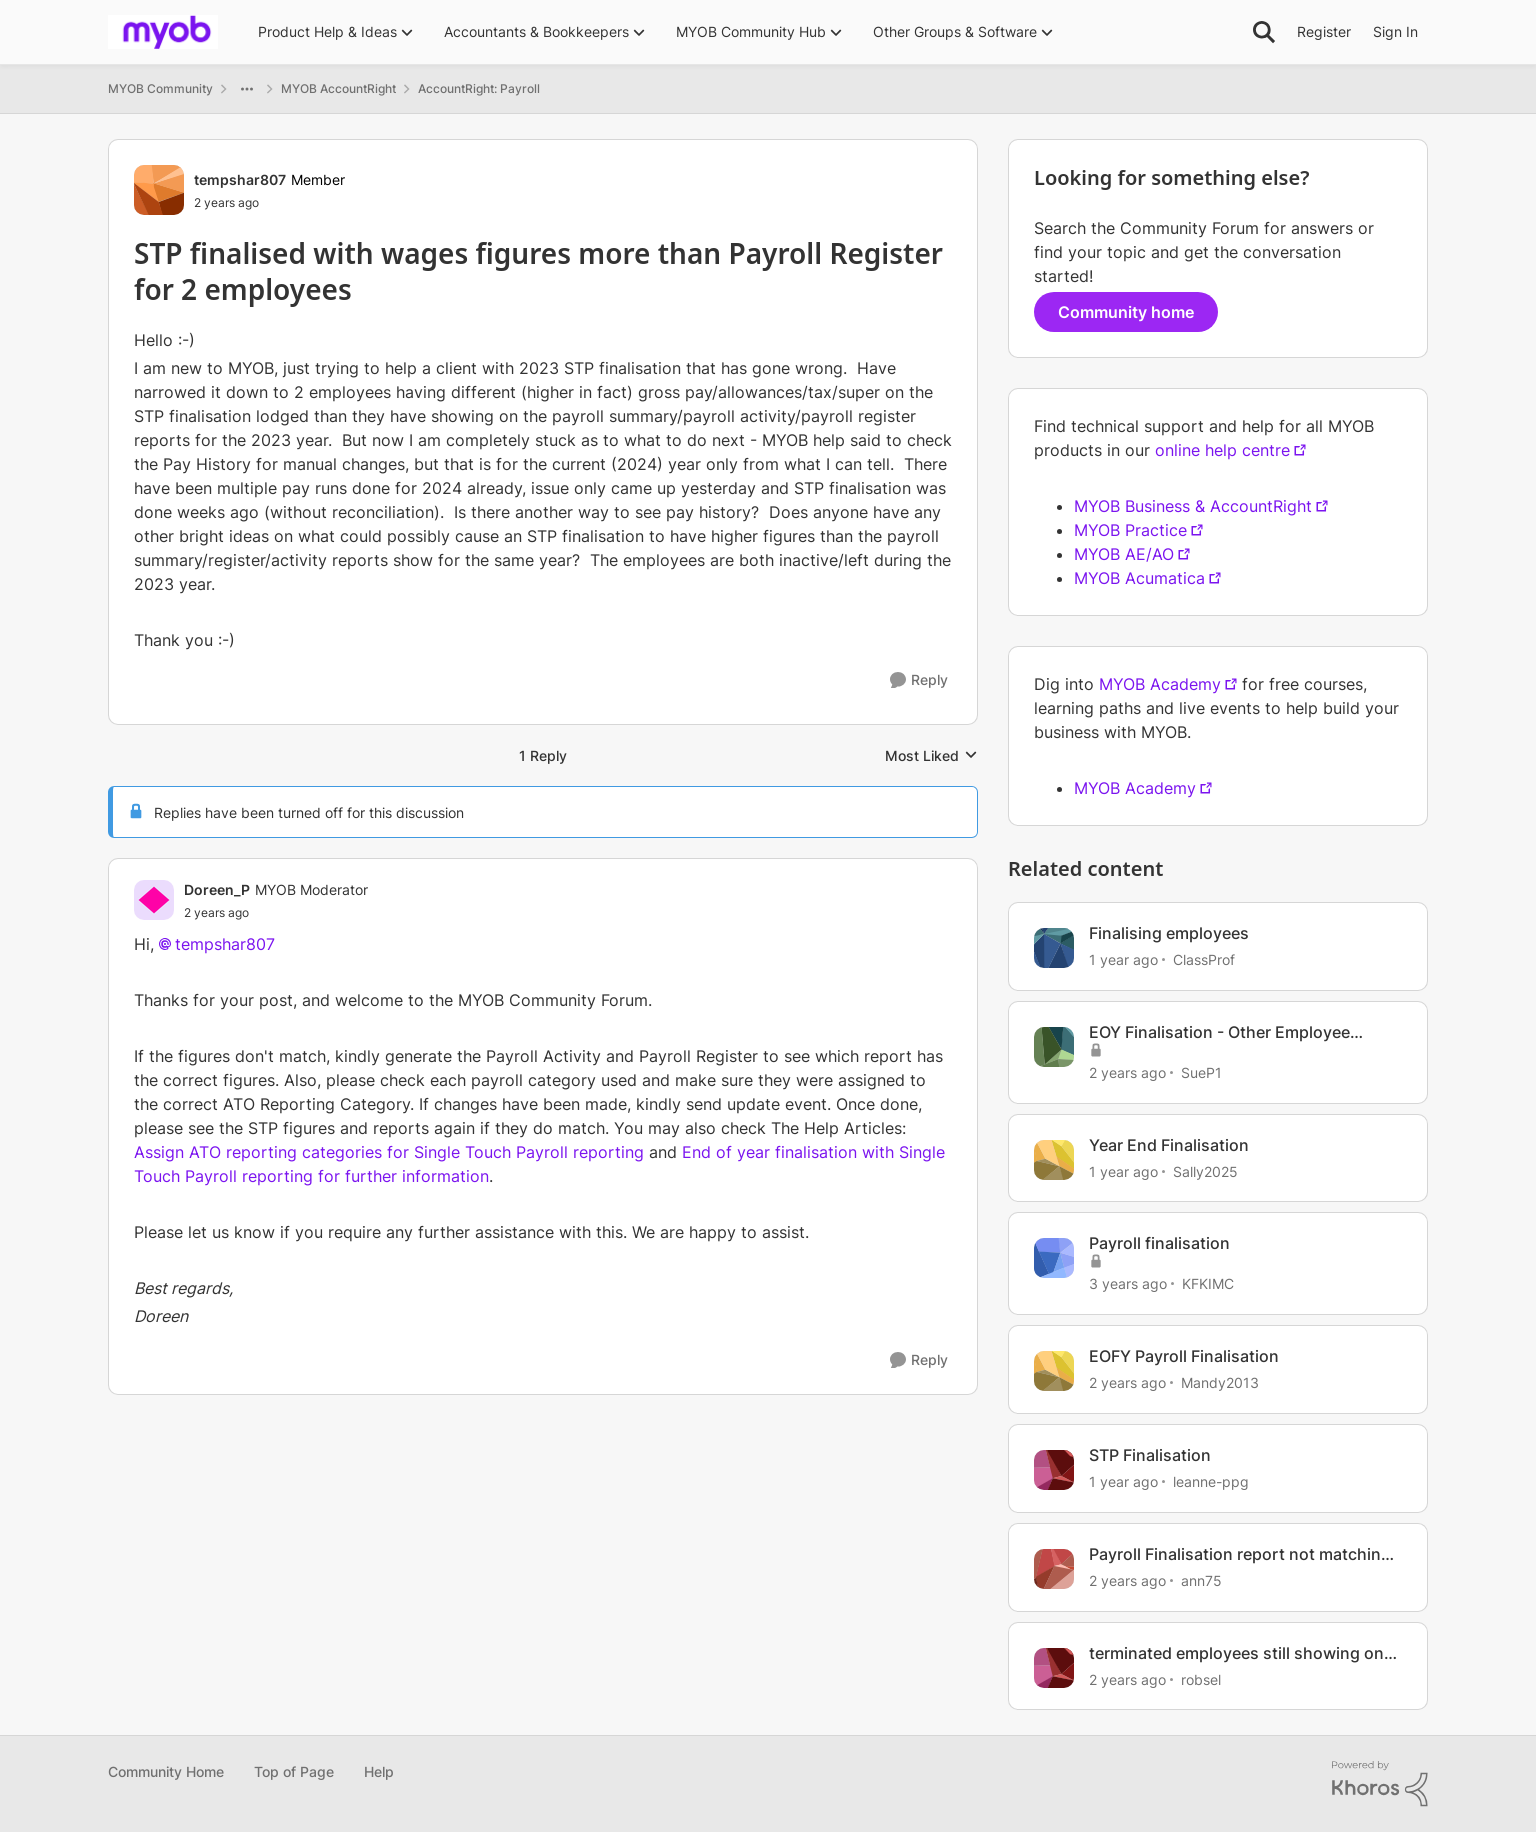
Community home (1126, 312)
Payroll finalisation (1159, 1243)
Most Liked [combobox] (931, 756)
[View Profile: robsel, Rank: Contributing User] (1054, 1668)
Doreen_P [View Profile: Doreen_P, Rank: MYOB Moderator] (217, 889)
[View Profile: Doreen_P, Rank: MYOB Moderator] (154, 900)
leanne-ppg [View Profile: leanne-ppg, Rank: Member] (1211, 1481)
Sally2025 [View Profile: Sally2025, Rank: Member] (1205, 1170)
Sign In (1395, 31)
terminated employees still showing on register (1236, 1653)
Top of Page (294, 1771)
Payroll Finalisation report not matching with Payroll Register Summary (1240, 1554)
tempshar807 (225, 944)
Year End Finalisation (1169, 1145)
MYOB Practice (1130, 530)
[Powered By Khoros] (1380, 1784)
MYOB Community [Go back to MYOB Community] (160, 88)
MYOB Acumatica (1139, 578)
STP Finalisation (1150, 1455)
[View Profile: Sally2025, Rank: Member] (1054, 1160)
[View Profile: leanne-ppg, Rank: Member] (1054, 1470)
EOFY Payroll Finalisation (1184, 1356)
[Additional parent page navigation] (247, 89)
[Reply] (919, 680)
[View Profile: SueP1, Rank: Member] (1054, 1047)
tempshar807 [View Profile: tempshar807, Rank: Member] (240, 179)
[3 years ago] (1128, 1283)
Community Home (166, 1771)
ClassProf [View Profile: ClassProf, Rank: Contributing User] (1204, 959)
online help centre (1222, 450)
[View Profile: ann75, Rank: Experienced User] (1054, 1569)
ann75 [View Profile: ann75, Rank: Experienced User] (1201, 1580)
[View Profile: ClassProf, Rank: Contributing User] (1054, 948)
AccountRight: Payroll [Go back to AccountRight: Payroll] (479, 88)
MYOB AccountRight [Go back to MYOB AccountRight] (338, 88)
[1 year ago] (1123, 959)
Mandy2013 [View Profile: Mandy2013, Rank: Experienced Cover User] (1220, 1382)
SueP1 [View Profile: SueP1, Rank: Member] (1201, 1072)
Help (379, 1771)
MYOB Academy (1160, 684)
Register (1324, 31)
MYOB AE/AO (1124, 554)
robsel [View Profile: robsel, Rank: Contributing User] (1201, 1678)
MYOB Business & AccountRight (1193, 506)
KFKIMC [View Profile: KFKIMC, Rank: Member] (1208, 1283)
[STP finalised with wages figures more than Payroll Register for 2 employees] (276, 913)
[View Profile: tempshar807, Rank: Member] (159, 190)
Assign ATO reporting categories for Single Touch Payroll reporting (389, 1152)
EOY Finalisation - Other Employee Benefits (1219, 1032)
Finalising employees (1169, 933)
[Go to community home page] (163, 32)
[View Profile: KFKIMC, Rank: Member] (1054, 1258)
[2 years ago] (1127, 1072)
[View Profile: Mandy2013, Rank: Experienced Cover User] (1054, 1371)
